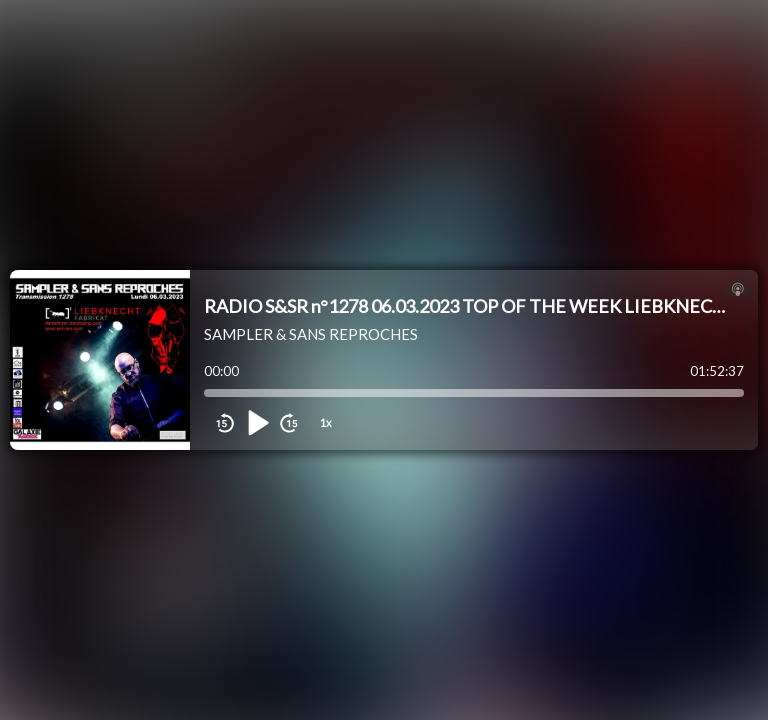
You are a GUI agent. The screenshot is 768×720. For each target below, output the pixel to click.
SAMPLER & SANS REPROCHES (311, 334)
